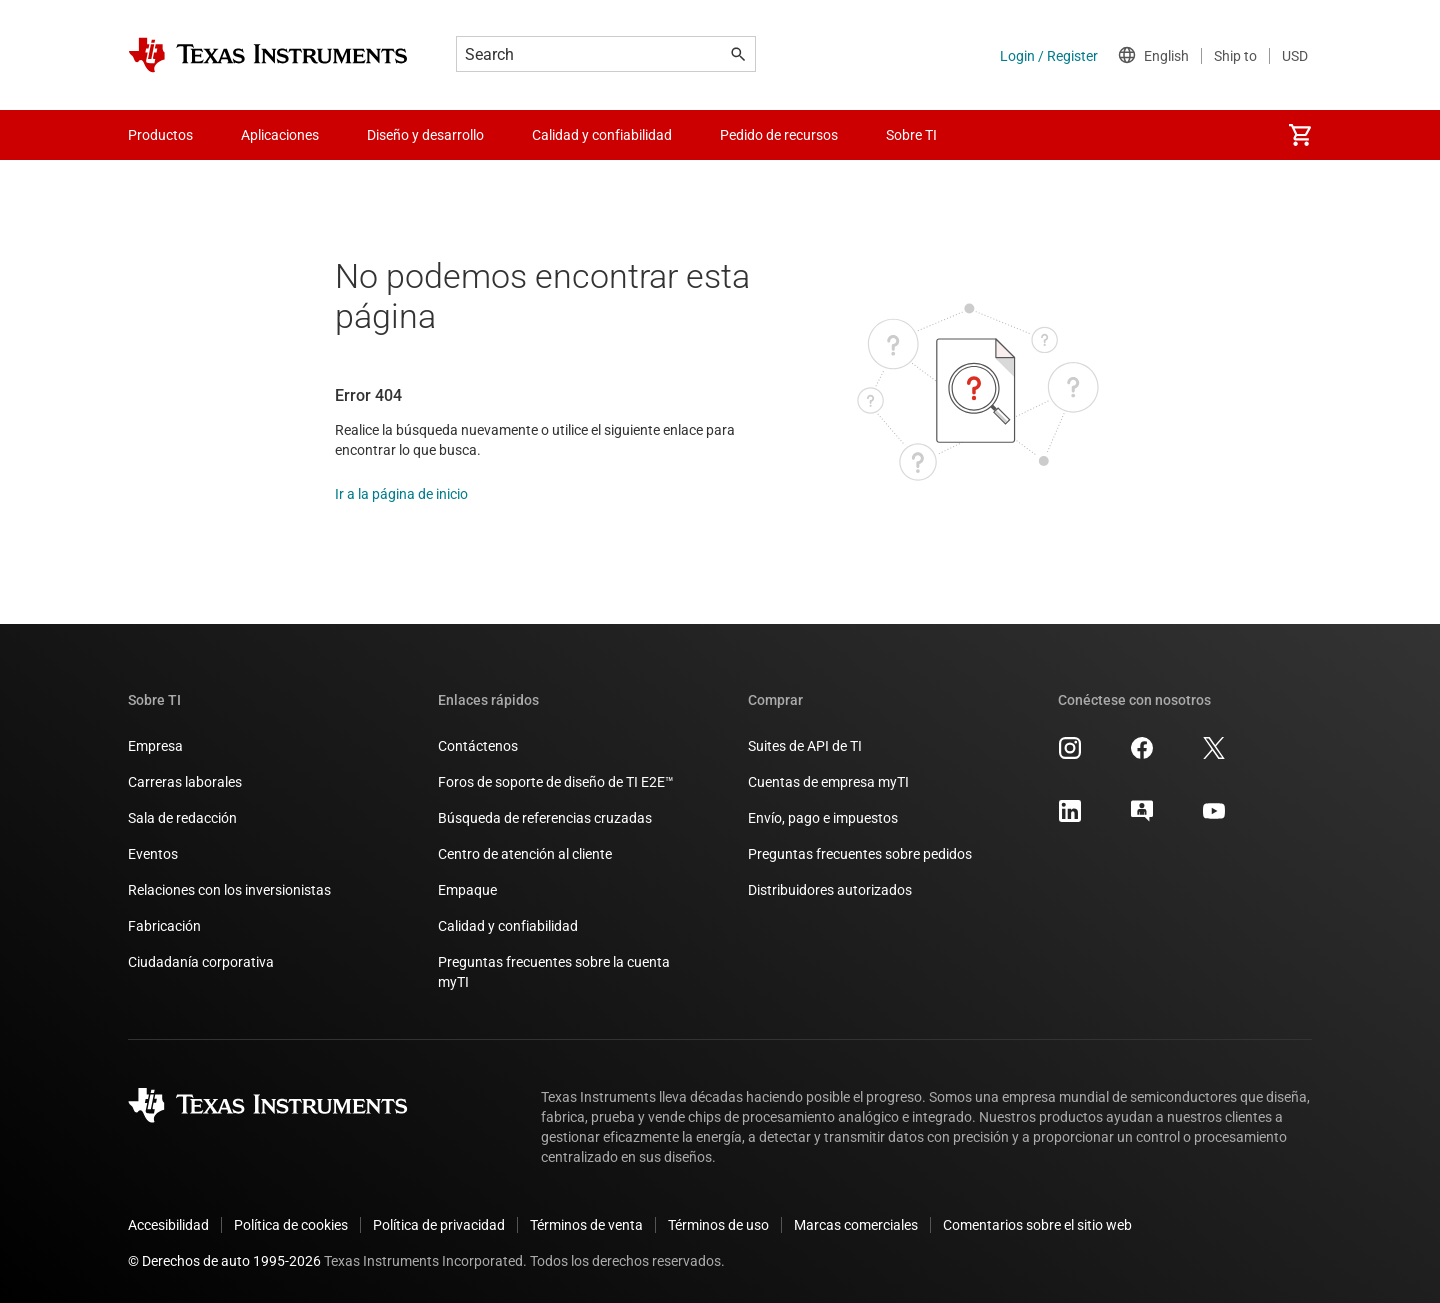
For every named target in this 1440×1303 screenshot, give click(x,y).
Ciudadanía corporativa (201, 962)
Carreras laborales (185, 782)
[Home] (268, 55)
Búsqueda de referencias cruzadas (545, 818)
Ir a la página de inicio (401, 494)
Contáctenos (478, 746)
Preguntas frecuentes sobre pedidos (860, 854)
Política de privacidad (439, 1225)
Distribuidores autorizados (830, 890)
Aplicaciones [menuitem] (280, 135)
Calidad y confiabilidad (508, 926)
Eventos (153, 854)
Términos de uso (718, 1225)
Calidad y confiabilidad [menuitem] (602, 135)
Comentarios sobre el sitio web (1037, 1225)
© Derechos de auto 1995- (224, 1261)
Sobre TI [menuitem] (911, 135)
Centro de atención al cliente (525, 854)
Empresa (155, 746)
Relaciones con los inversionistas (229, 890)
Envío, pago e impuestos (823, 818)
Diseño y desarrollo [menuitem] (425, 135)
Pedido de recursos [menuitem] (779, 135)
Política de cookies (291, 1225)
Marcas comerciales (856, 1225)
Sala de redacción (182, 818)
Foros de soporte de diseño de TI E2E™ (556, 782)
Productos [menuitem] (160, 135)
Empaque (467, 890)
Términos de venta (586, 1225)
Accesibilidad (168, 1225)
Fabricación (164, 926)
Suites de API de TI (805, 746)
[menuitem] (1300, 135)
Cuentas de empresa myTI (828, 782)
